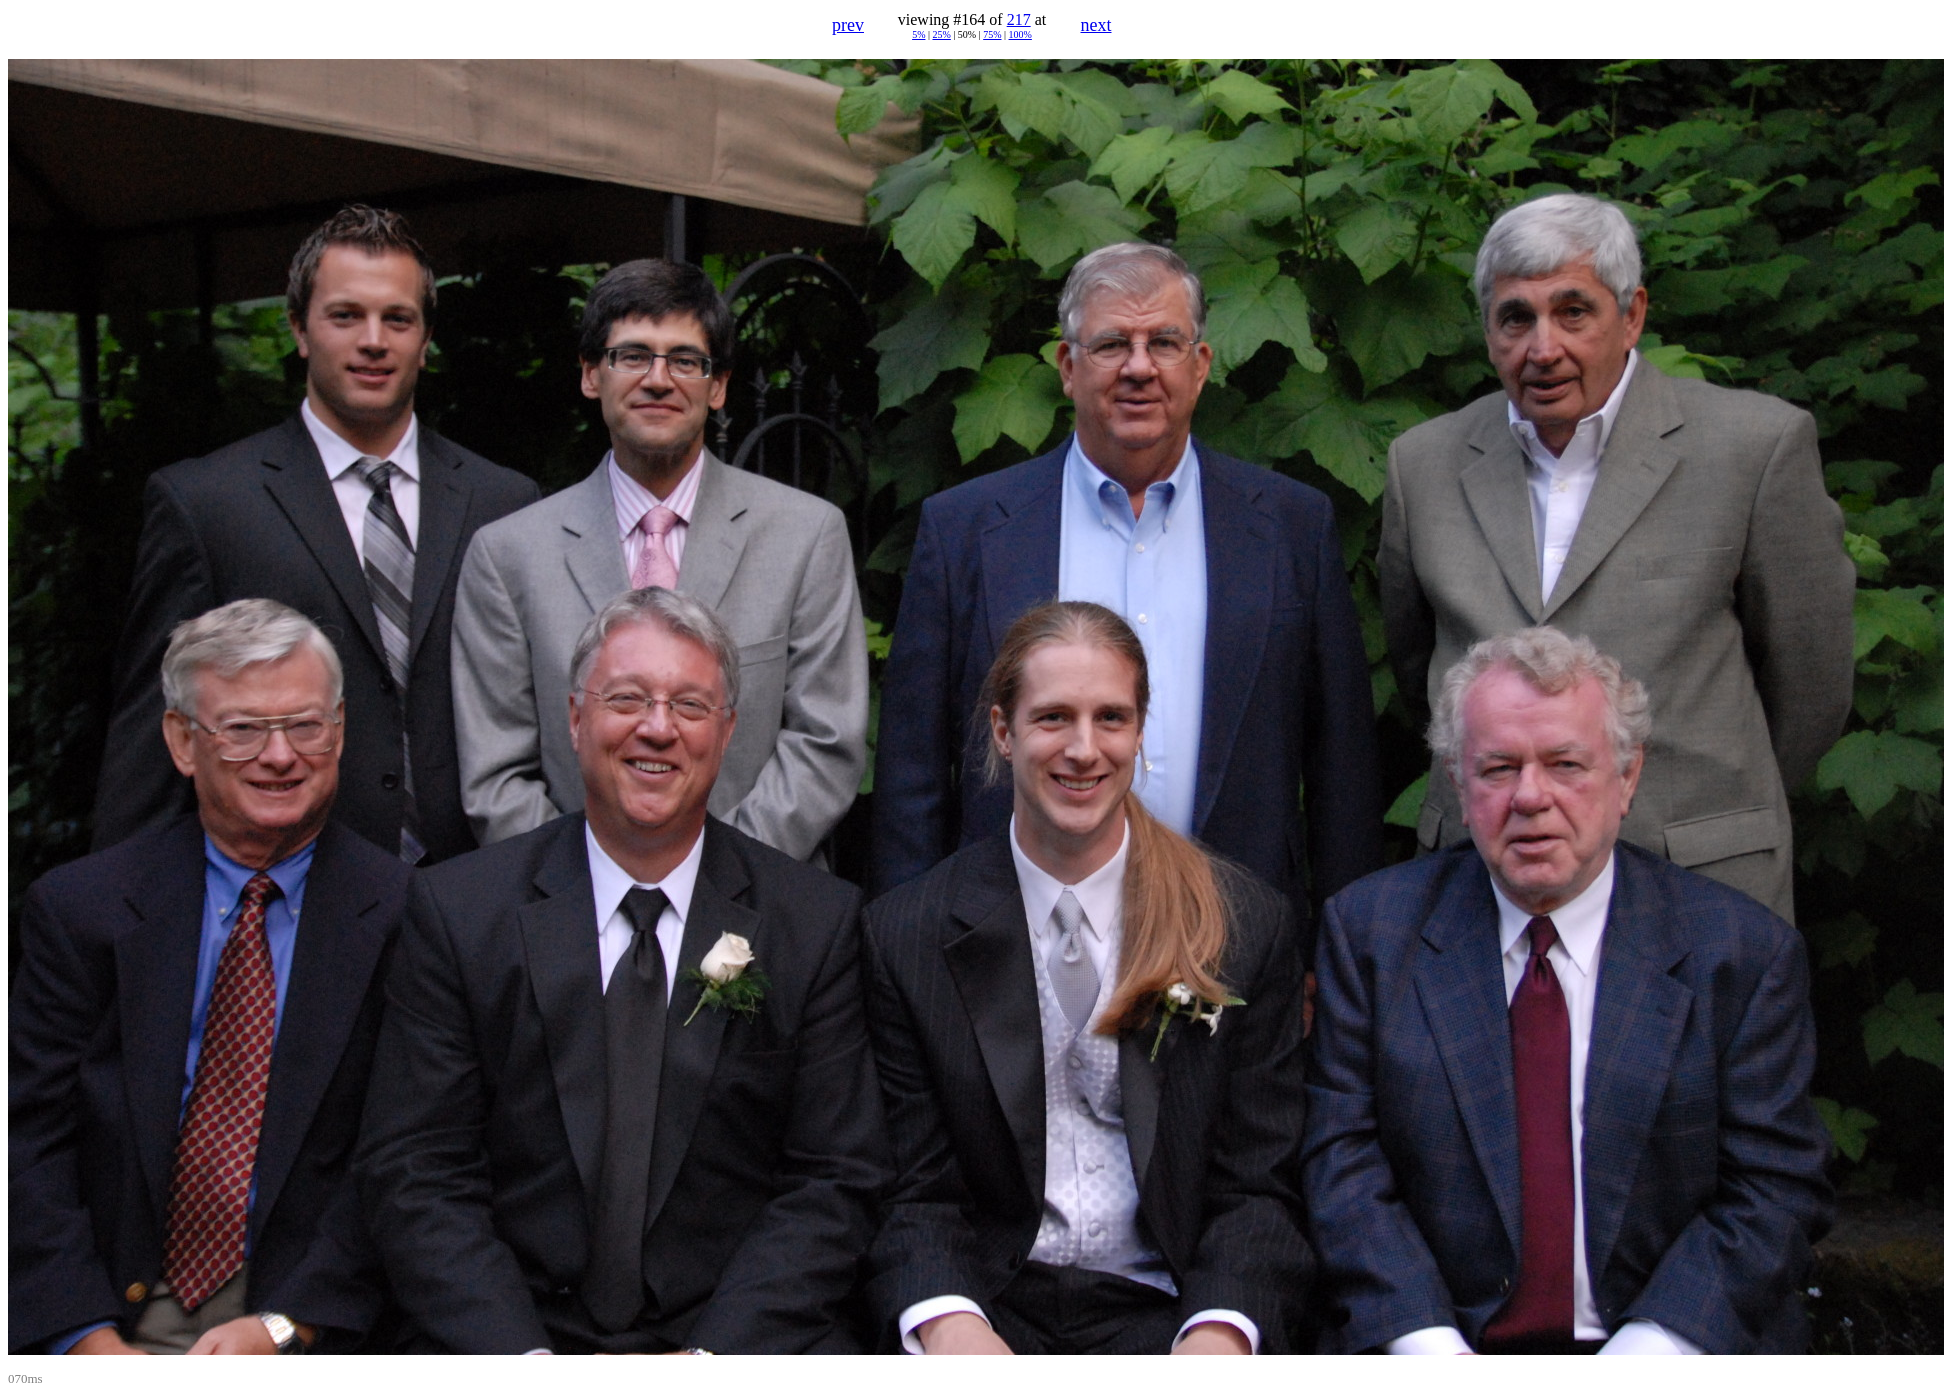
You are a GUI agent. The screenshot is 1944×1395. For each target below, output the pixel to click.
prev (848, 25)
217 (1019, 19)
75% (992, 34)
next (1096, 25)
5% (918, 34)
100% (1020, 34)
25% (941, 34)
